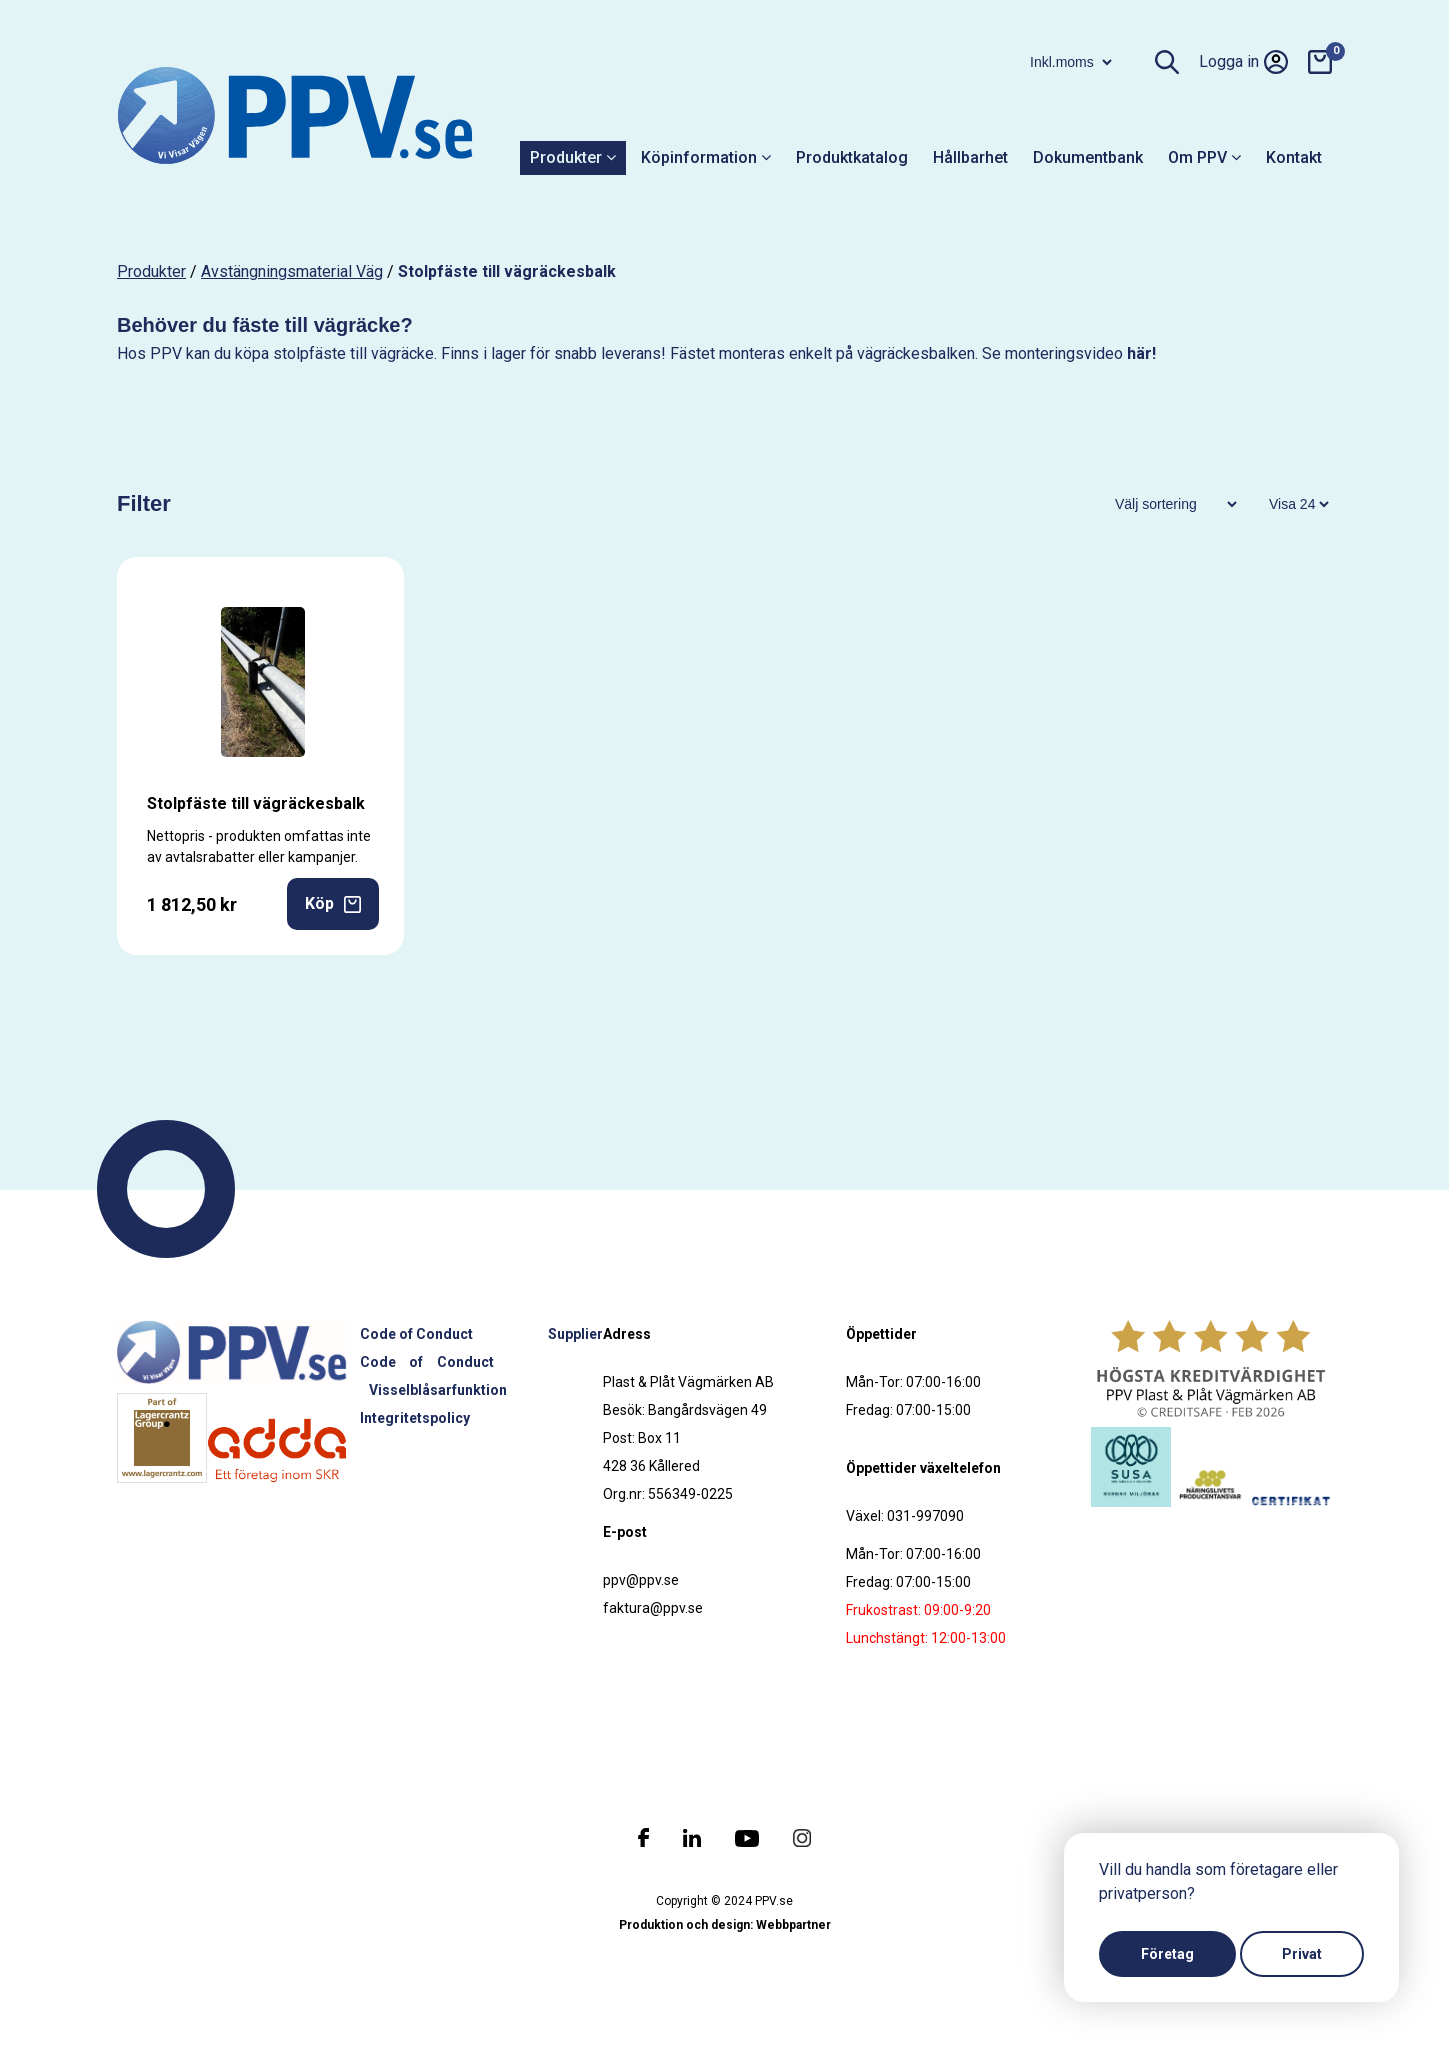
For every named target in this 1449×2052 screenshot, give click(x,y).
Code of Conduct (416, 1334)
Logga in (1243, 62)
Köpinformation (706, 157)
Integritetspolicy (415, 1418)
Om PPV (1204, 157)
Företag (1167, 1954)
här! (1141, 353)
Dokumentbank (1088, 157)
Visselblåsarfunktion (438, 1390)
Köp (333, 903)
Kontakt (1294, 157)
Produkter (573, 157)
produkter (151, 271)
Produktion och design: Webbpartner (725, 1925)
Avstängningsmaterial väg (292, 271)
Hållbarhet (970, 157)
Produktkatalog (852, 157)
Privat (1302, 1954)
